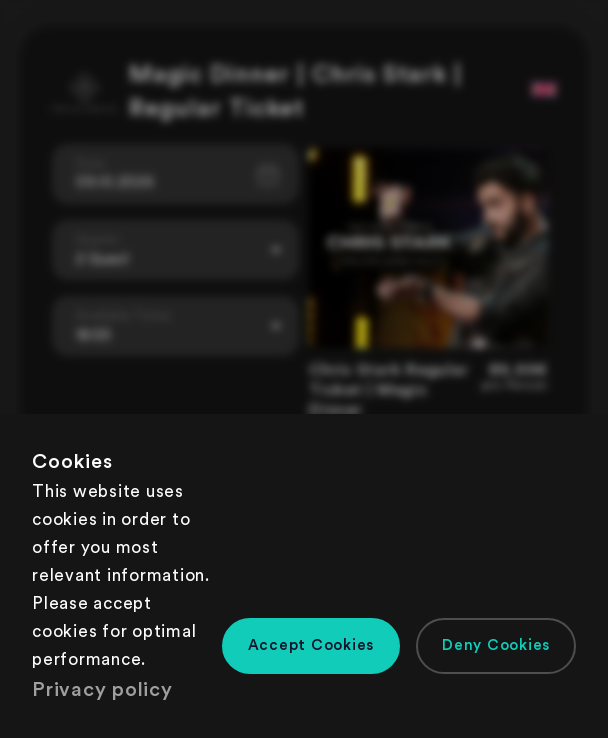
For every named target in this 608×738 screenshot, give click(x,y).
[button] (311, 646)
